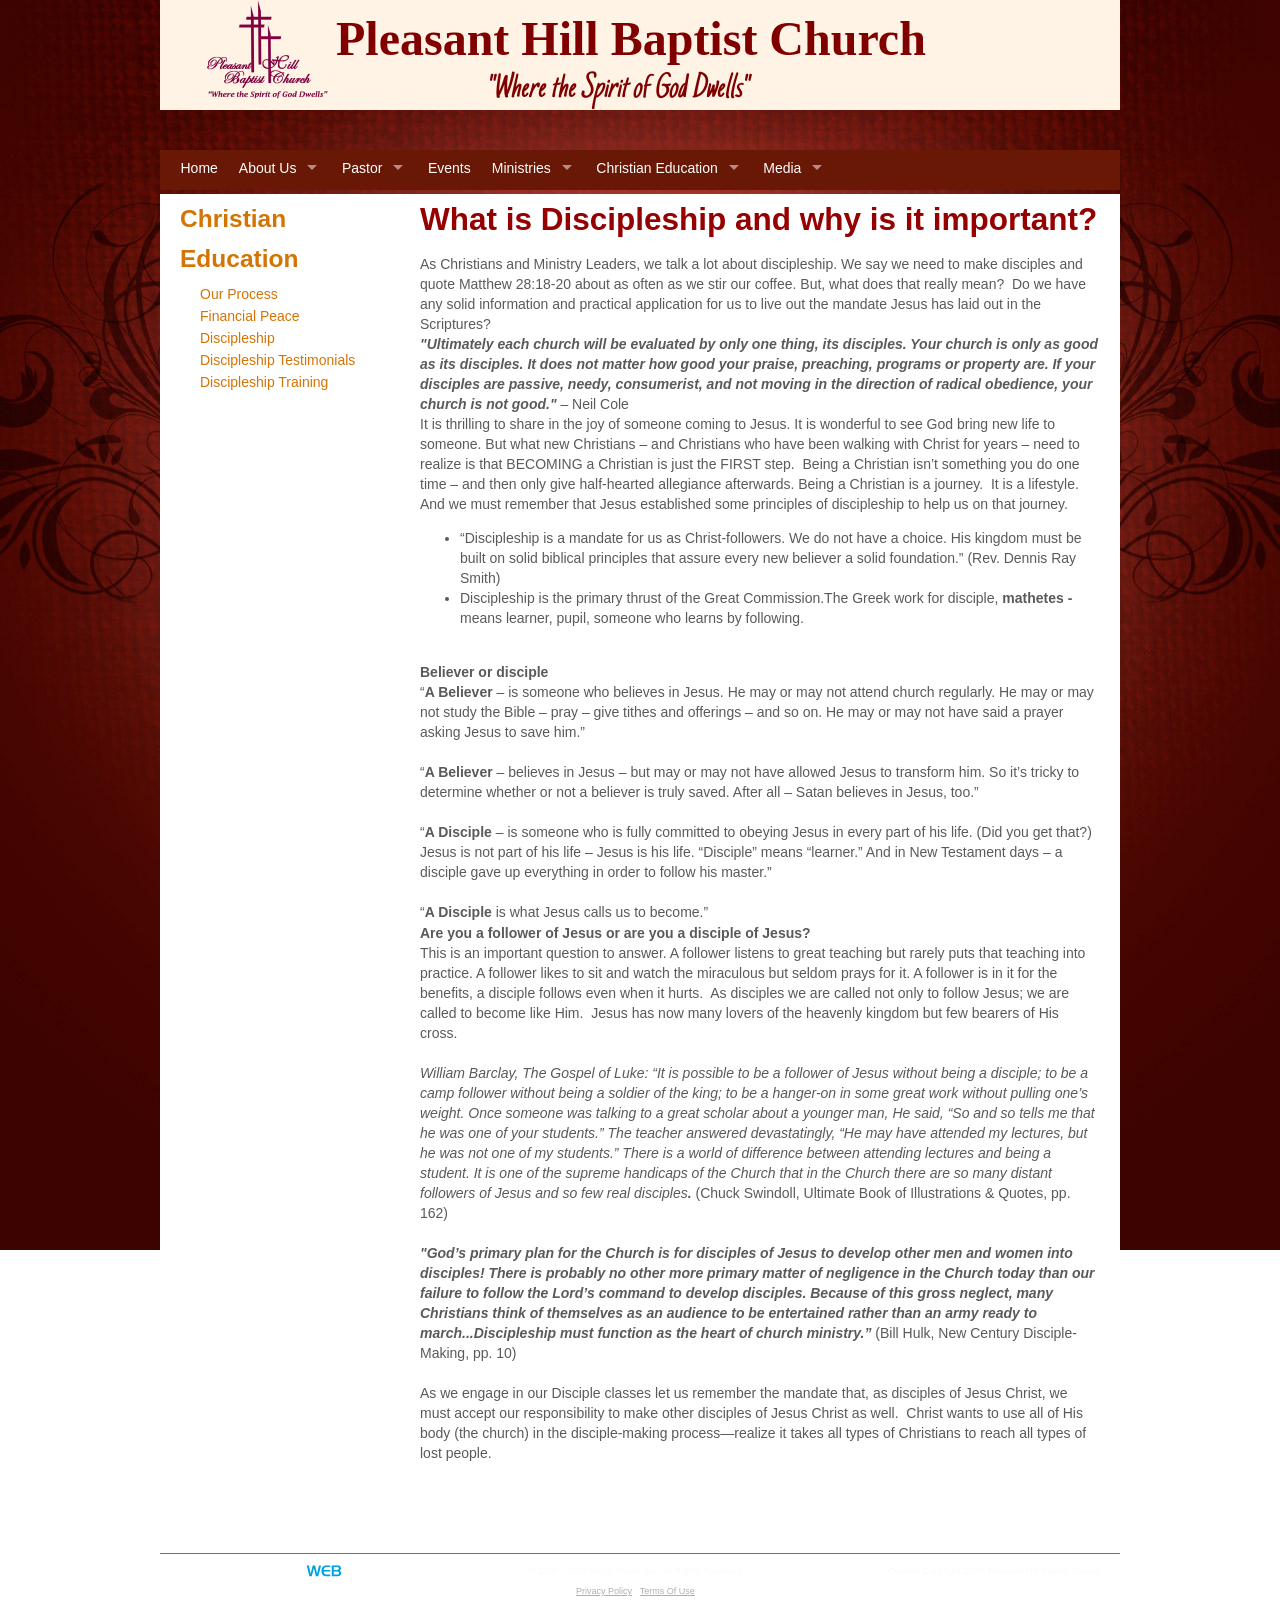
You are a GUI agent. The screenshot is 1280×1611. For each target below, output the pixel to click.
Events (449, 168)
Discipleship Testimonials (277, 360)
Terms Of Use (667, 1591)
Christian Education (656, 168)
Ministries (521, 168)
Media (782, 168)
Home (199, 168)
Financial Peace (250, 316)
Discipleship (237, 338)
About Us (268, 168)
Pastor (362, 168)
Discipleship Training (264, 382)
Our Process (239, 294)
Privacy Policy (604, 1591)
